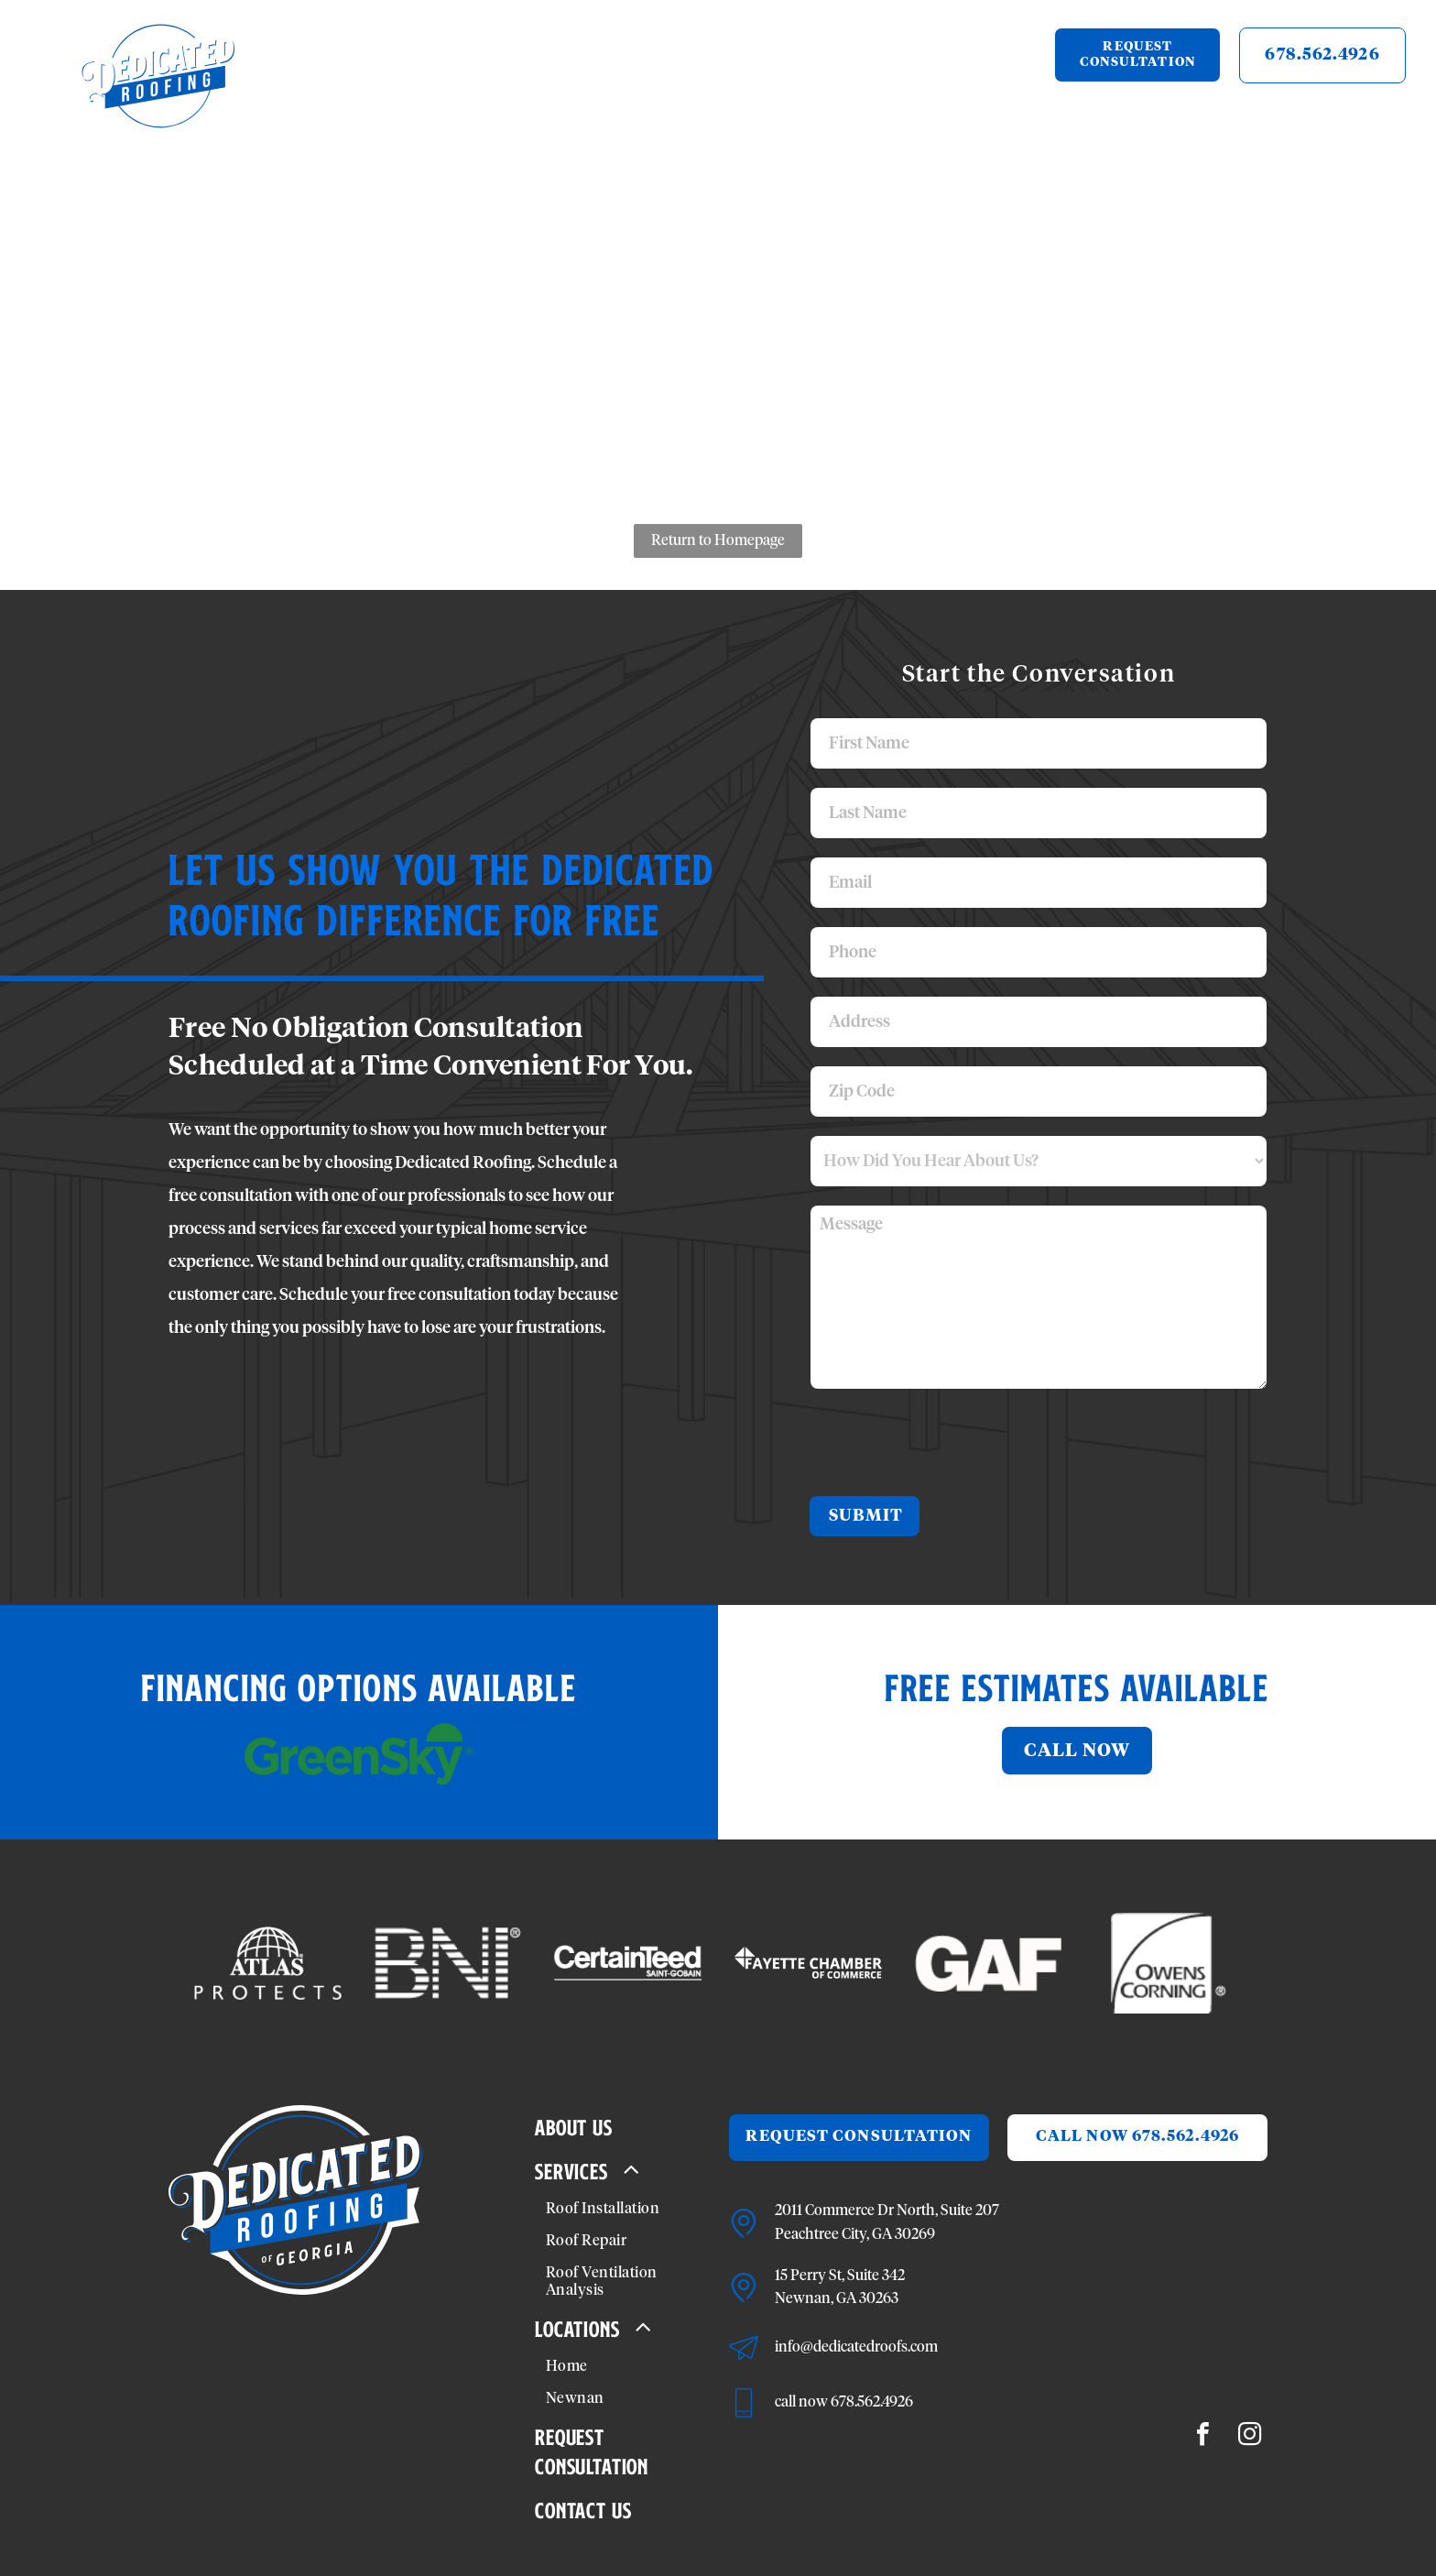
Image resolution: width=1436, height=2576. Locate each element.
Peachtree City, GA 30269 (855, 2234)
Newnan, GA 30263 (836, 2298)
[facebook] (1203, 2436)
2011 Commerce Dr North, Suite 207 (887, 2210)
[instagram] (1250, 2436)
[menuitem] (406, 87)
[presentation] (949, 1441)
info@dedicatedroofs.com (856, 2347)
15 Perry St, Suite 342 (840, 2275)
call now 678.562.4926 (844, 2402)
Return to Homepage (718, 540)
